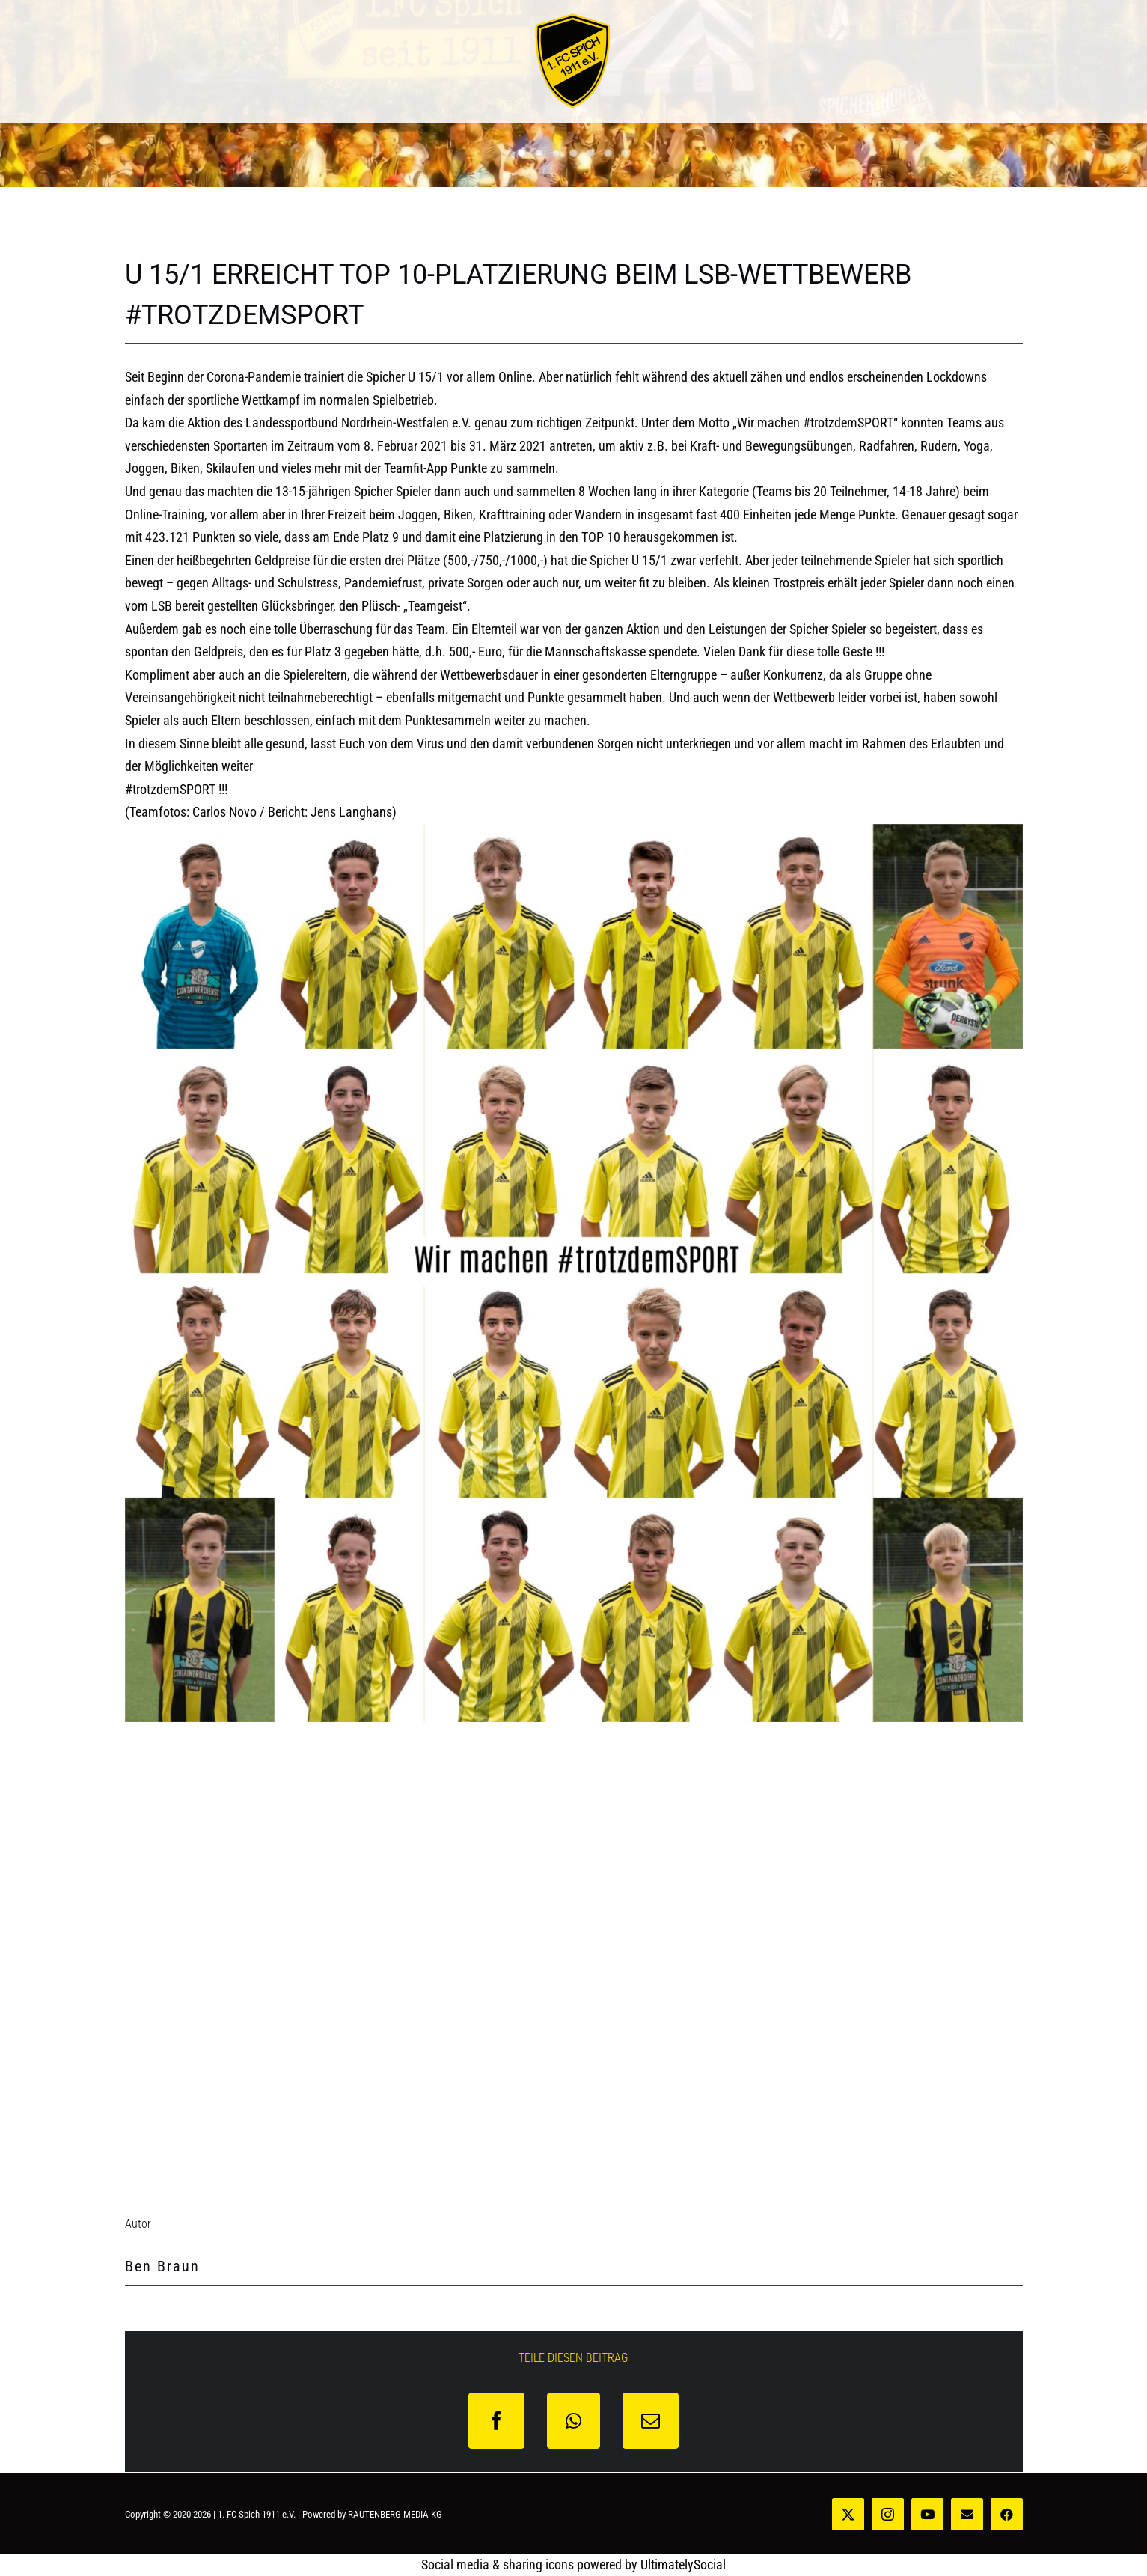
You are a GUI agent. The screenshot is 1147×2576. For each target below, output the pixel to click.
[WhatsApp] (573, 2421)
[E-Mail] (650, 2421)
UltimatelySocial (683, 2564)
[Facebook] (496, 2421)
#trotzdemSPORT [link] (170, 789)
